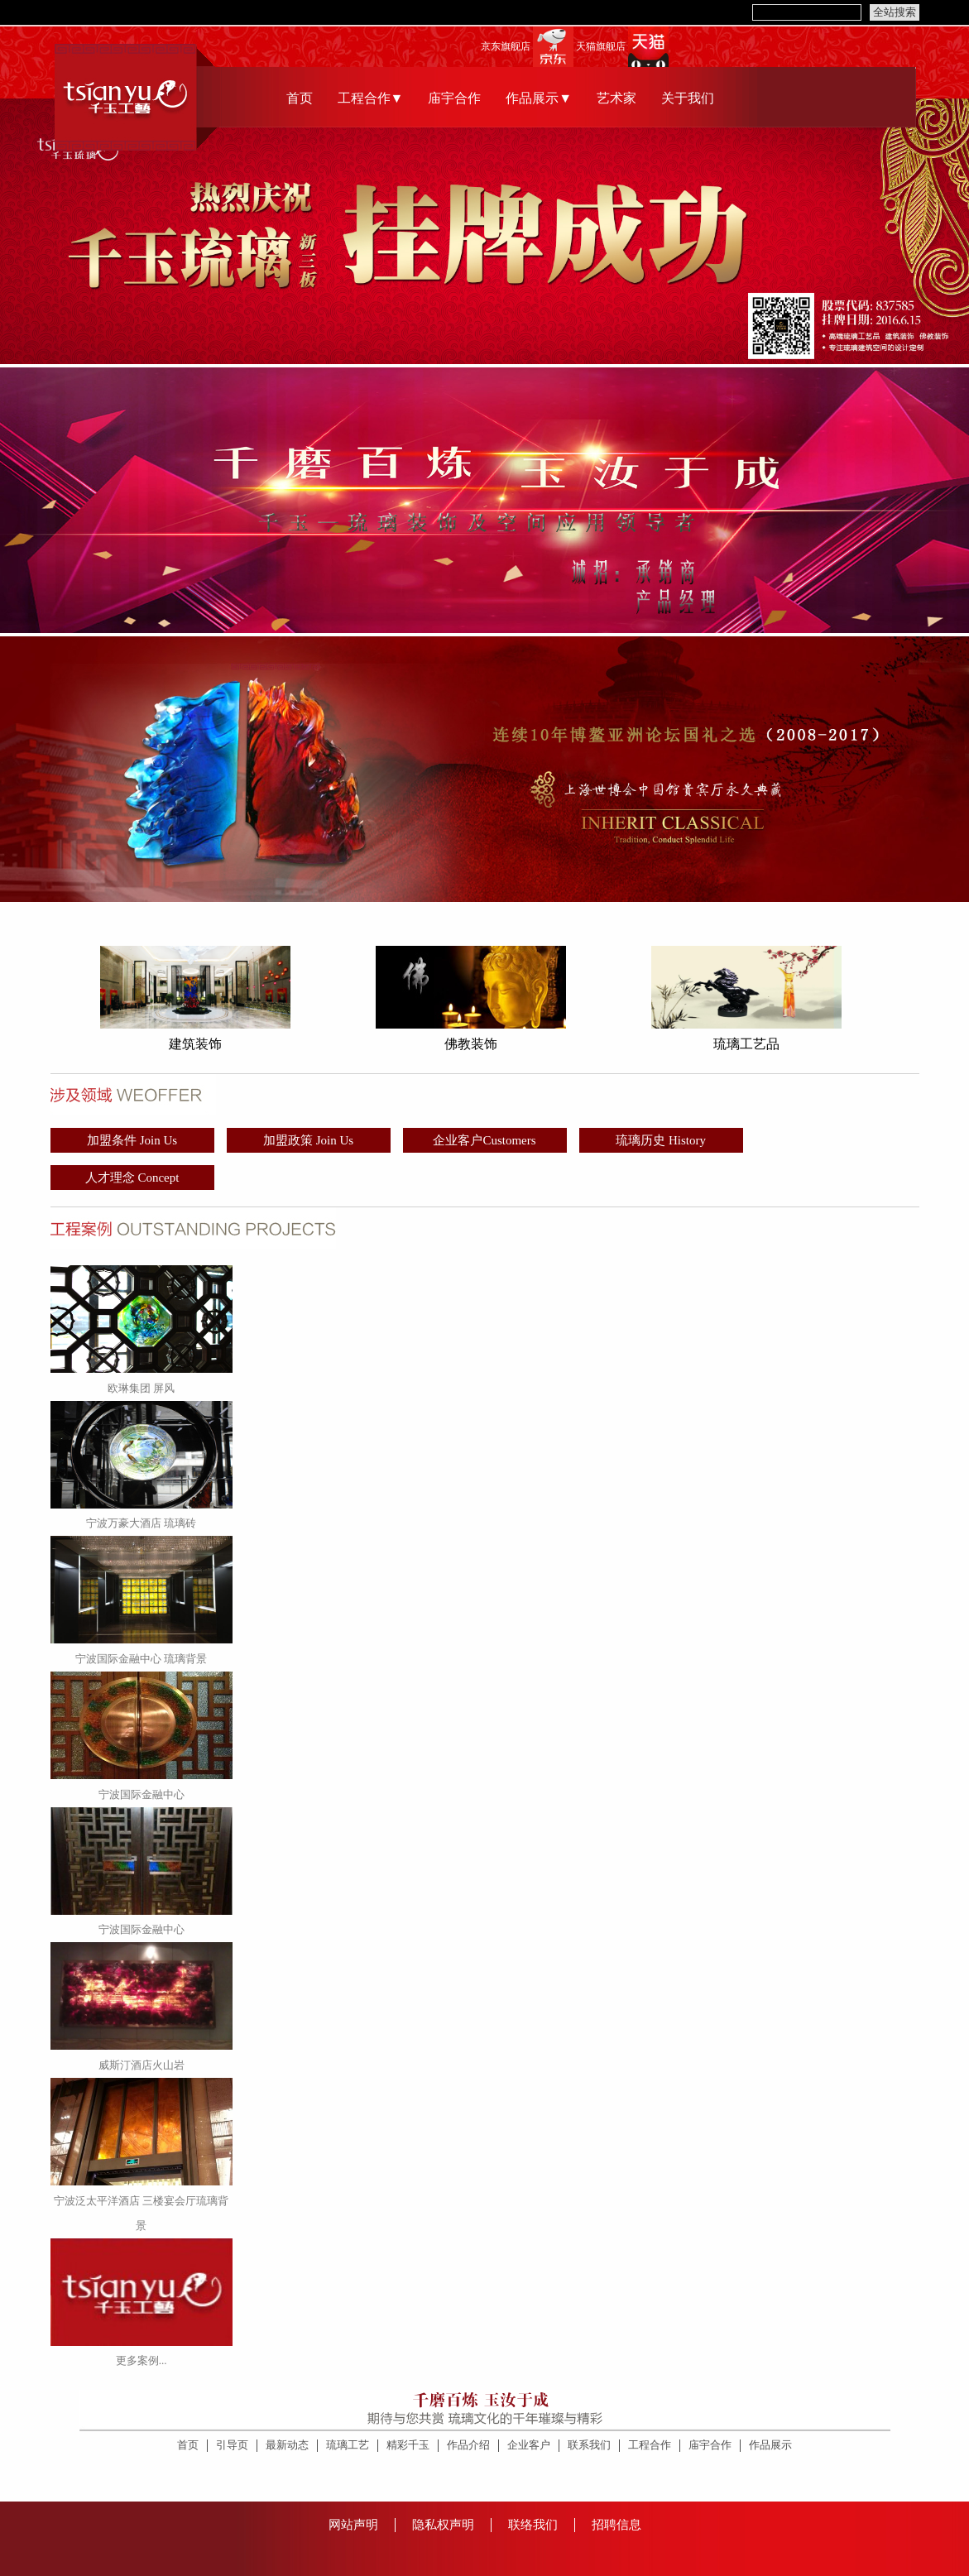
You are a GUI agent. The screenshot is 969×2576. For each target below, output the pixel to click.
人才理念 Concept (132, 1177)
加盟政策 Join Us (308, 1140)
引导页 (232, 2445)
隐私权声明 (443, 2524)
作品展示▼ (539, 98)
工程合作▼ (371, 98)
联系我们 (589, 2445)
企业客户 (528, 2445)
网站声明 (353, 2524)
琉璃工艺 (347, 2445)
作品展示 (770, 2445)
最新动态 (287, 2445)
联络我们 (533, 2524)
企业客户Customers (484, 1140)
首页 (299, 98)
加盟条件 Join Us (132, 1140)
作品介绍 (468, 2445)
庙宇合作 (454, 98)
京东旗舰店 (505, 46)
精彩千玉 (407, 2445)
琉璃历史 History (661, 1140)
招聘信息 (616, 2524)
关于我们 (687, 98)
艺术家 (616, 98)
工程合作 (649, 2445)
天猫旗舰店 (601, 46)
